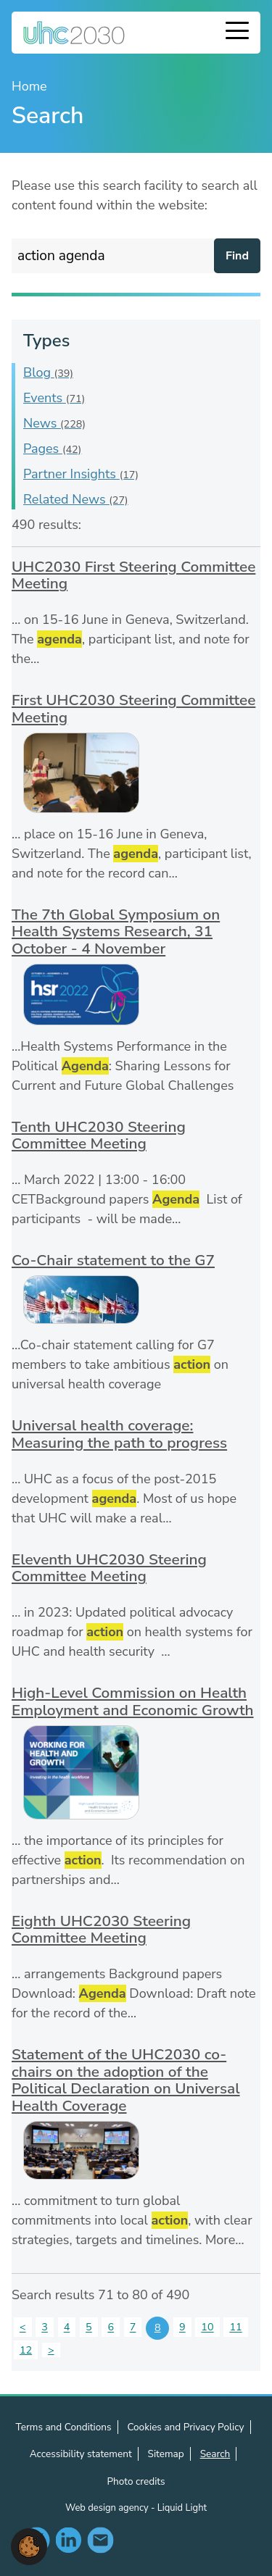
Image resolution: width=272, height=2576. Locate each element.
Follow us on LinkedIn (68, 2540)
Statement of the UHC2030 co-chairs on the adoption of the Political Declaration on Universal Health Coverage (126, 2080)
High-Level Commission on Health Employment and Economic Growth (133, 1701)
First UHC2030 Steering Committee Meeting (133, 709)
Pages (52, 448)
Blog (48, 372)
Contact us (100, 2540)
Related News (75, 499)
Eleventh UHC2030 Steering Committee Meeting (109, 1568)
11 (235, 2327)
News (54, 423)
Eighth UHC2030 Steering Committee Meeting (101, 1929)
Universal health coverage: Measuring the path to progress (119, 1434)
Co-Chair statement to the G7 (113, 1260)
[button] (29, 2546)
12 (26, 2350)
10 (207, 2327)
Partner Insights (81, 474)
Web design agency (108, 2507)
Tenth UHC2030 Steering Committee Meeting (99, 1135)
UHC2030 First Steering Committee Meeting (133, 575)
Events (54, 398)
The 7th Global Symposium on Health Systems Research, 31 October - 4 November (116, 931)
